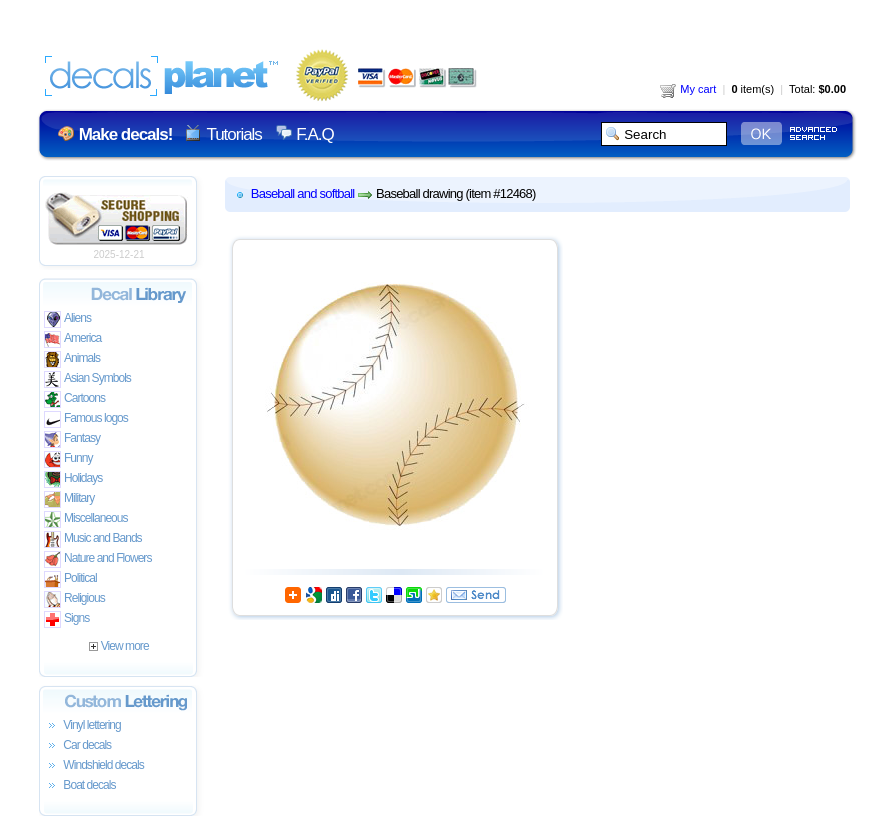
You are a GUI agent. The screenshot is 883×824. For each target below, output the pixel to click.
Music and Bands (93, 539)
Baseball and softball (303, 193)
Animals (72, 359)
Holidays (73, 479)
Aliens (67, 319)
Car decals (77, 746)
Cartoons (74, 399)
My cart (688, 89)
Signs (66, 619)
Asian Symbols (87, 379)
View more (118, 646)
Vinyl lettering (82, 726)
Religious (74, 599)
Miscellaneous (86, 519)
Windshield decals (94, 766)
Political (70, 579)
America (72, 339)
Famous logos (86, 419)
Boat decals (80, 786)
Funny (68, 459)
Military (69, 499)
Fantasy (72, 439)
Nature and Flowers (97, 559)
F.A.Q (314, 134)
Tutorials (233, 134)
